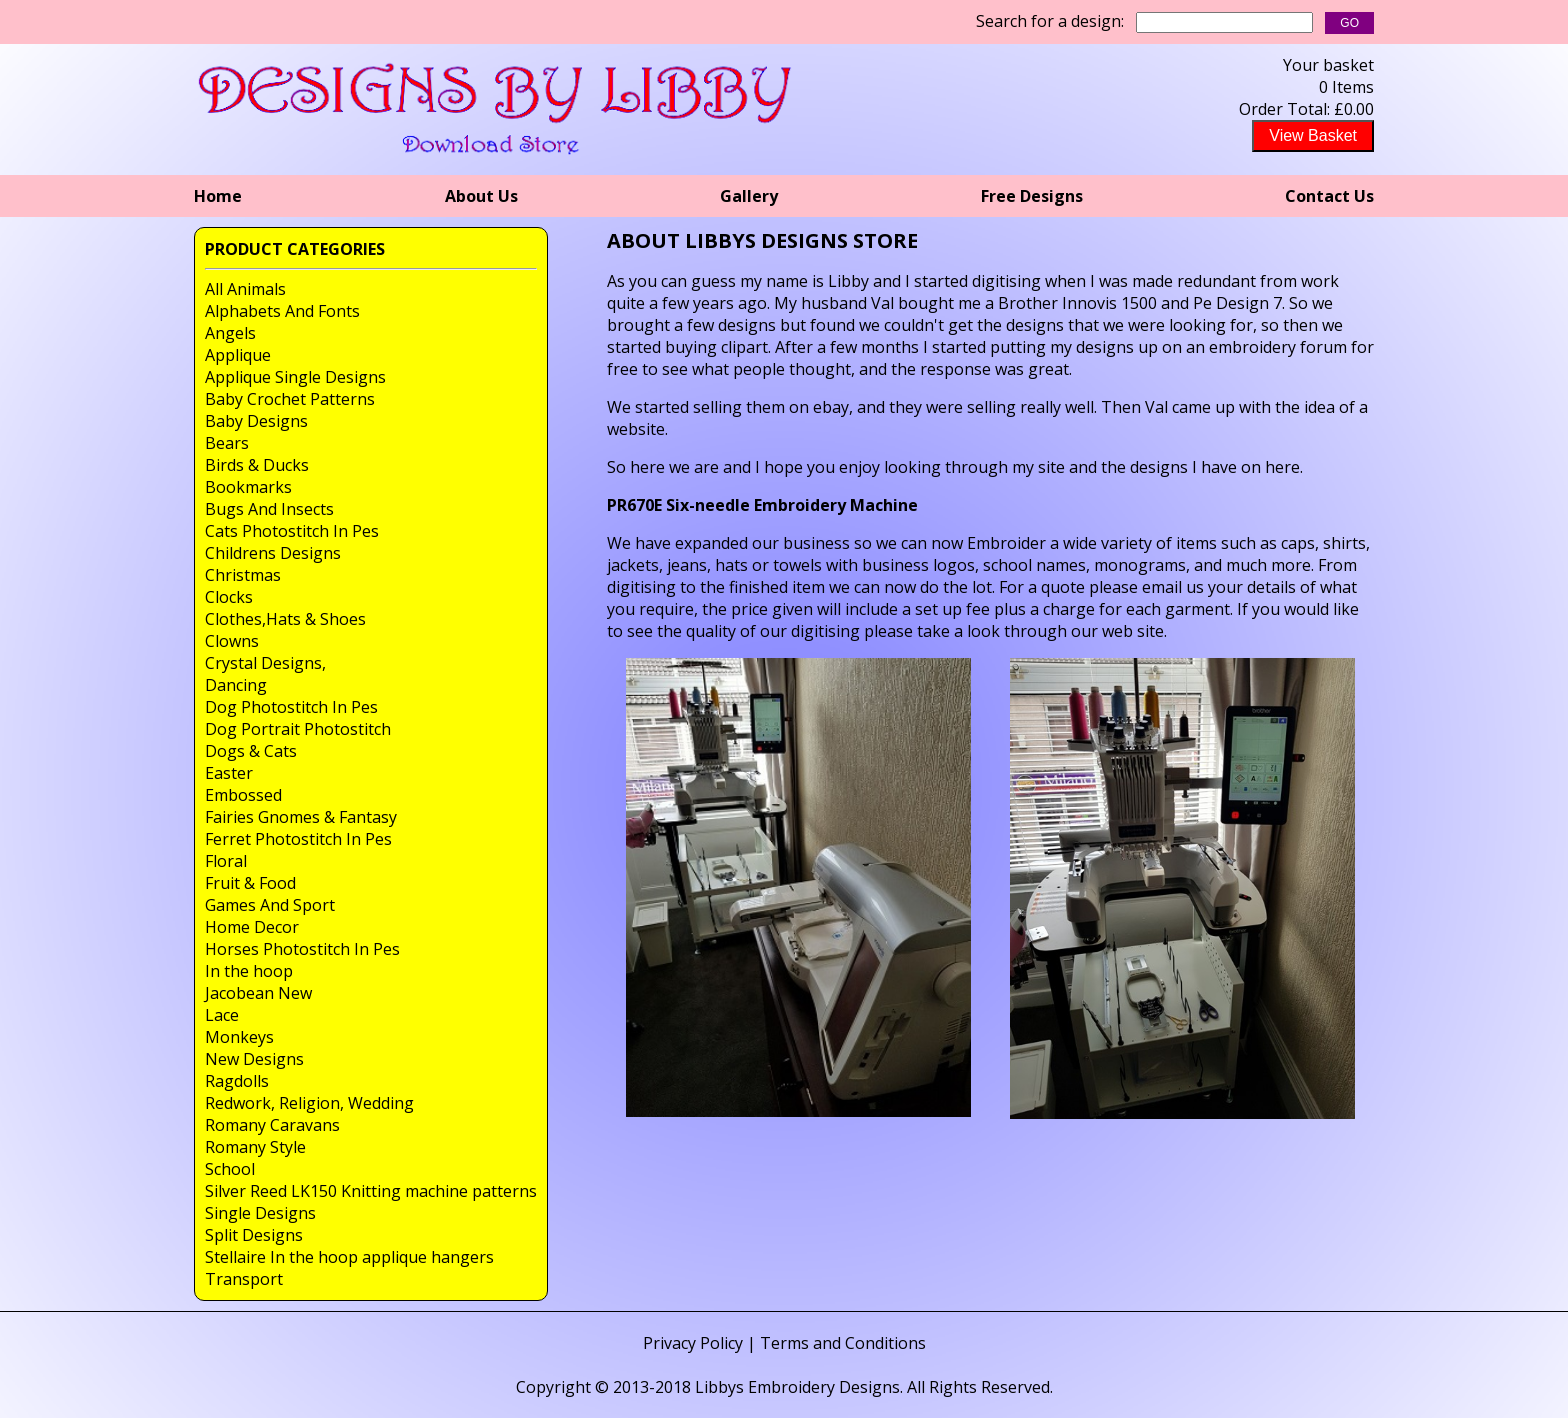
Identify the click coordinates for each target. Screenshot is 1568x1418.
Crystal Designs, (265, 663)
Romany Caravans (272, 1125)
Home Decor (252, 927)
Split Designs (254, 1235)
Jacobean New (258, 993)
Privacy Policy (693, 1343)
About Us (481, 196)
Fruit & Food (250, 883)
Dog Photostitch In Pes (291, 707)
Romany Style (255, 1147)
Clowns (232, 641)
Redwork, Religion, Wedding (309, 1103)
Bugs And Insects (269, 509)
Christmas (243, 575)
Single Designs (260, 1213)
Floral (226, 861)
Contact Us (1329, 196)
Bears (227, 443)
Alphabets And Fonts (282, 311)
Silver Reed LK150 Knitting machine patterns (371, 1191)
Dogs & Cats (251, 751)
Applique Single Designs (295, 377)
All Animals (245, 289)
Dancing (236, 685)
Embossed (243, 795)
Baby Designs (256, 421)
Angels (230, 333)
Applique (238, 355)
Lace (222, 1015)
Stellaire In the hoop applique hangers (349, 1257)
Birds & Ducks (257, 465)
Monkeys (239, 1037)
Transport (244, 1279)
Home (218, 196)
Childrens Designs (273, 553)
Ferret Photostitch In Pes (298, 839)
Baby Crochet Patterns (290, 399)
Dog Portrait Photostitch (298, 729)
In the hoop (249, 971)
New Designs (254, 1059)
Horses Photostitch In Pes (302, 949)
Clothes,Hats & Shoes (285, 619)
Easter (229, 773)
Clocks (229, 597)
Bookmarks (248, 487)
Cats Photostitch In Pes (292, 531)
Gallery (749, 196)
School (230, 1169)
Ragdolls (237, 1081)
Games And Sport (270, 905)
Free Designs (1032, 196)
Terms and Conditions (843, 1343)
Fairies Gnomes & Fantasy (301, 817)
